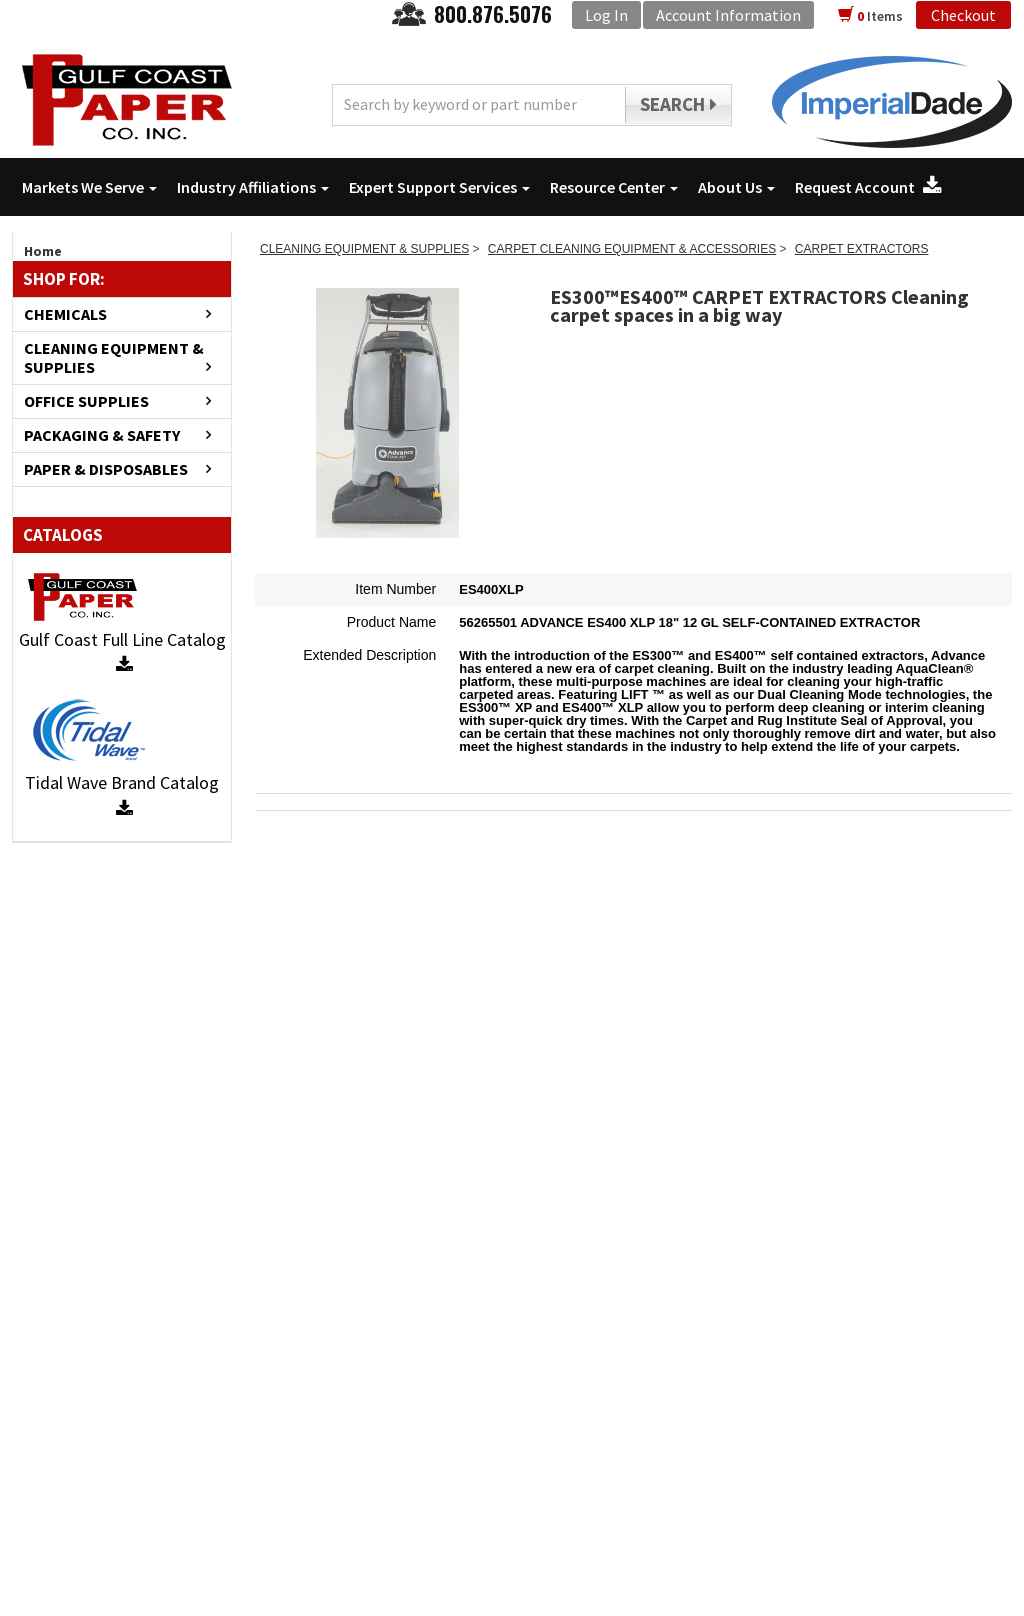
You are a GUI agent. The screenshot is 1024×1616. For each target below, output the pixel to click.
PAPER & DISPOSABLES (106, 469)
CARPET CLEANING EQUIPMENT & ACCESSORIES (632, 249)
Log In (606, 15)
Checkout (963, 15)
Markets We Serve (89, 187)
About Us (736, 187)
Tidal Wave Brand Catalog (122, 794)
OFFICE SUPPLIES (86, 401)
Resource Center (614, 187)
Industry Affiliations (253, 187)
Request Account (868, 187)
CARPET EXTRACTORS (862, 249)
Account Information (728, 15)
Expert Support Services (439, 187)
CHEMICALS (65, 314)
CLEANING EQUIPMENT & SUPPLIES (114, 358)
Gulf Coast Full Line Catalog (122, 651)
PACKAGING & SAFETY (102, 435)
